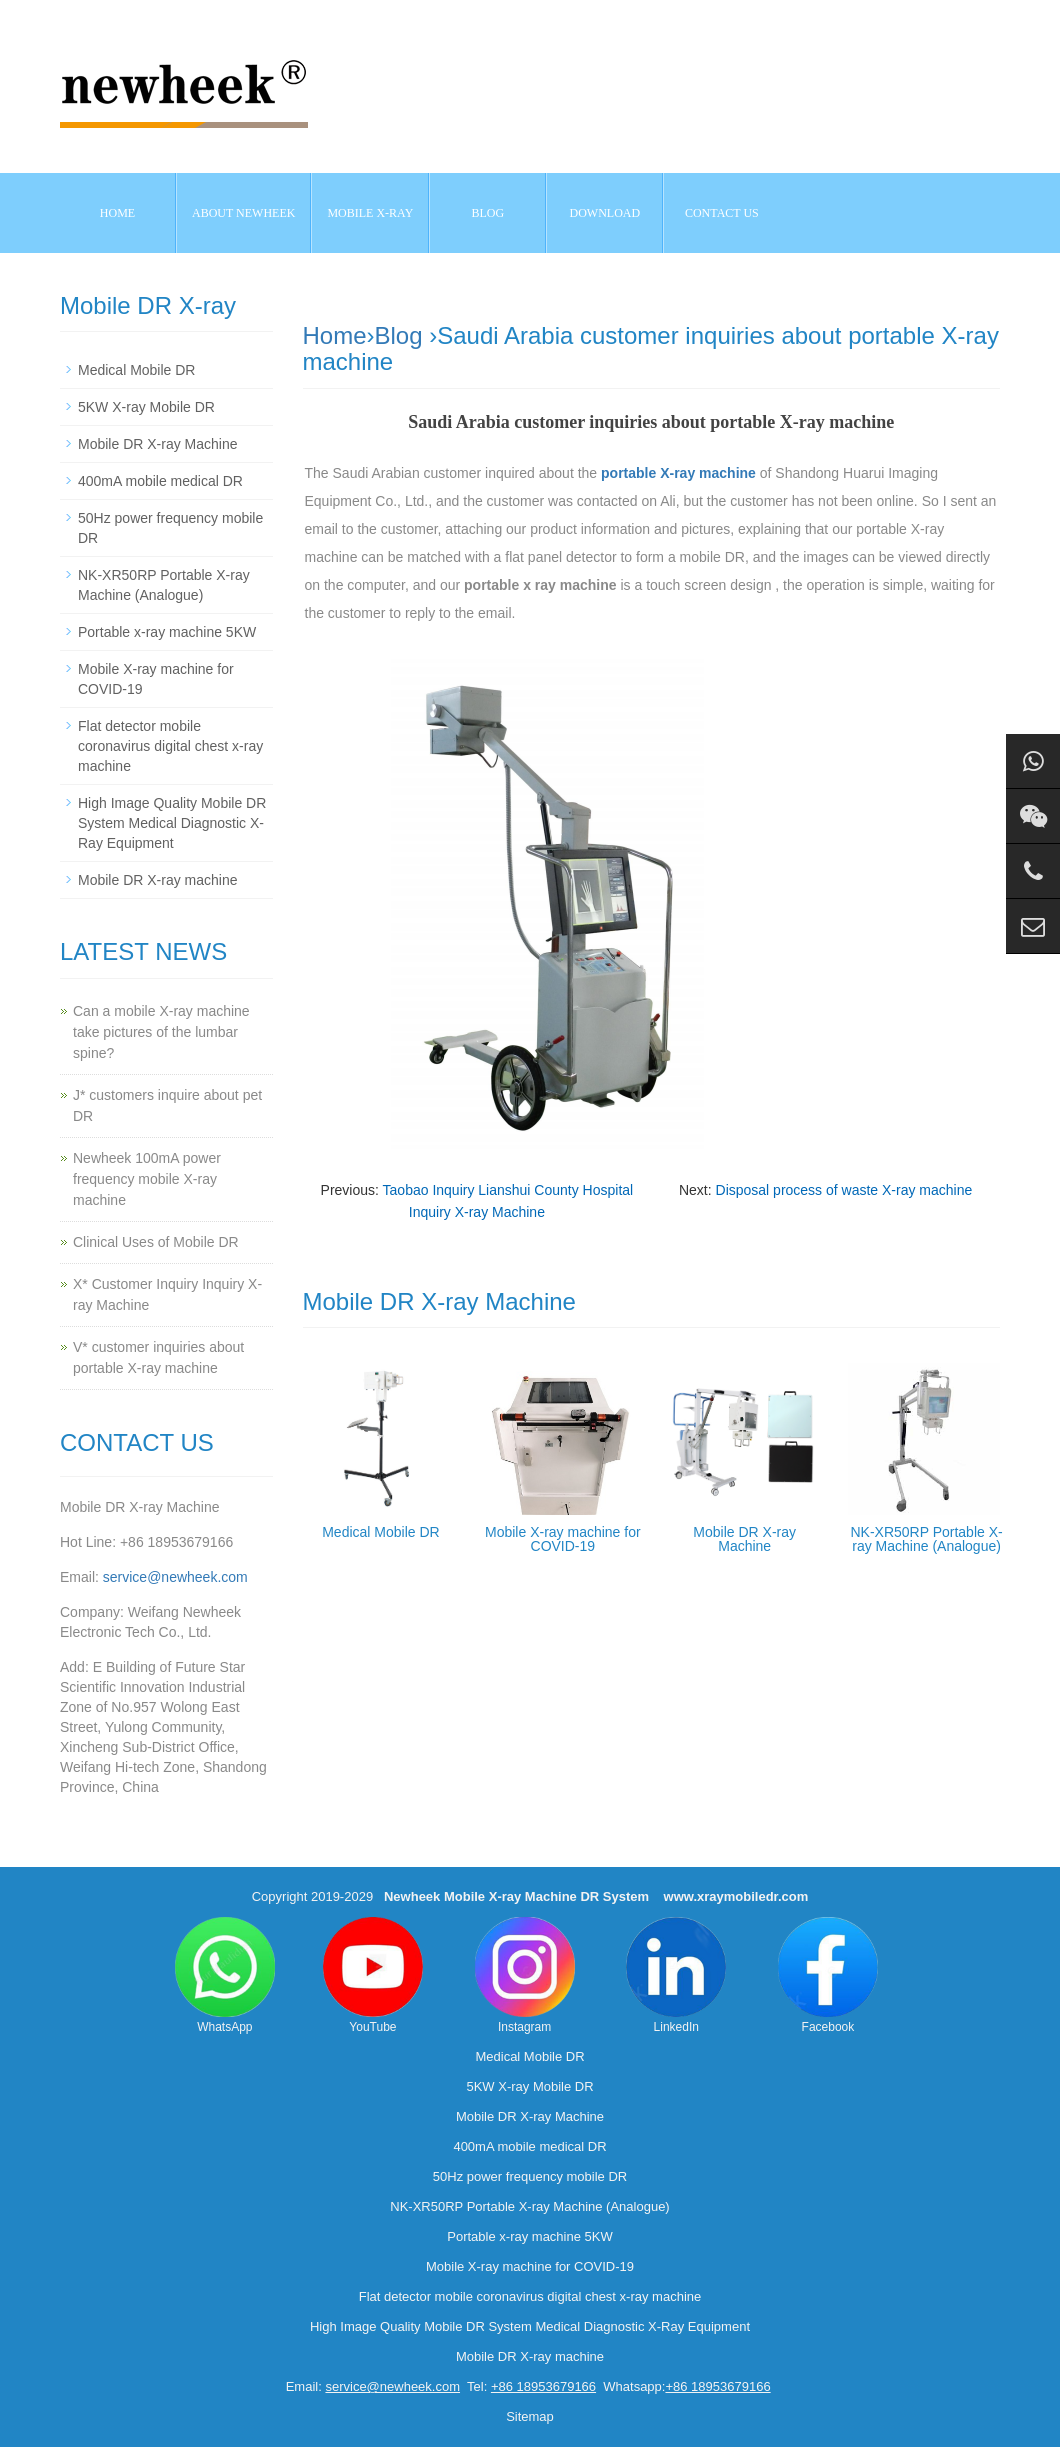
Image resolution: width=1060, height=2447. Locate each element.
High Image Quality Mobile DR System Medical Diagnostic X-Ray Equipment (172, 823)
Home (117, 213)
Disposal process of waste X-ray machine (844, 1190)
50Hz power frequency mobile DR (530, 2176)
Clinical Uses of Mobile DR (156, 1242)
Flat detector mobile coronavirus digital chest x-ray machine (170, 746)
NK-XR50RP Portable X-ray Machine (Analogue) (926, 1539)
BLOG (488, 213)
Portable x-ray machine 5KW (167, 632)
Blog (399, 335)
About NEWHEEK (243, 213)
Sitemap (530, 2416)
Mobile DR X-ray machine (158, 880)
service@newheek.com (175, 1577)
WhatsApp (225, 1975)
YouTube (373, 1975)
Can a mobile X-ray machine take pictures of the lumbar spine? (161, 1032)
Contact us (722, 213)
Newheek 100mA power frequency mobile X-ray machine (147, 1179)
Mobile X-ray (370, 213)
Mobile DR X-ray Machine (744, 1539)
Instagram (525, 1975)
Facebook (828, 1975)
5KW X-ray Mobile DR (146, 407)
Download (605, 213)
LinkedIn (676, 1975)
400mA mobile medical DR (160, 481)
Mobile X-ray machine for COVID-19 (563, 1539)
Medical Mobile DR (380, 1532)
